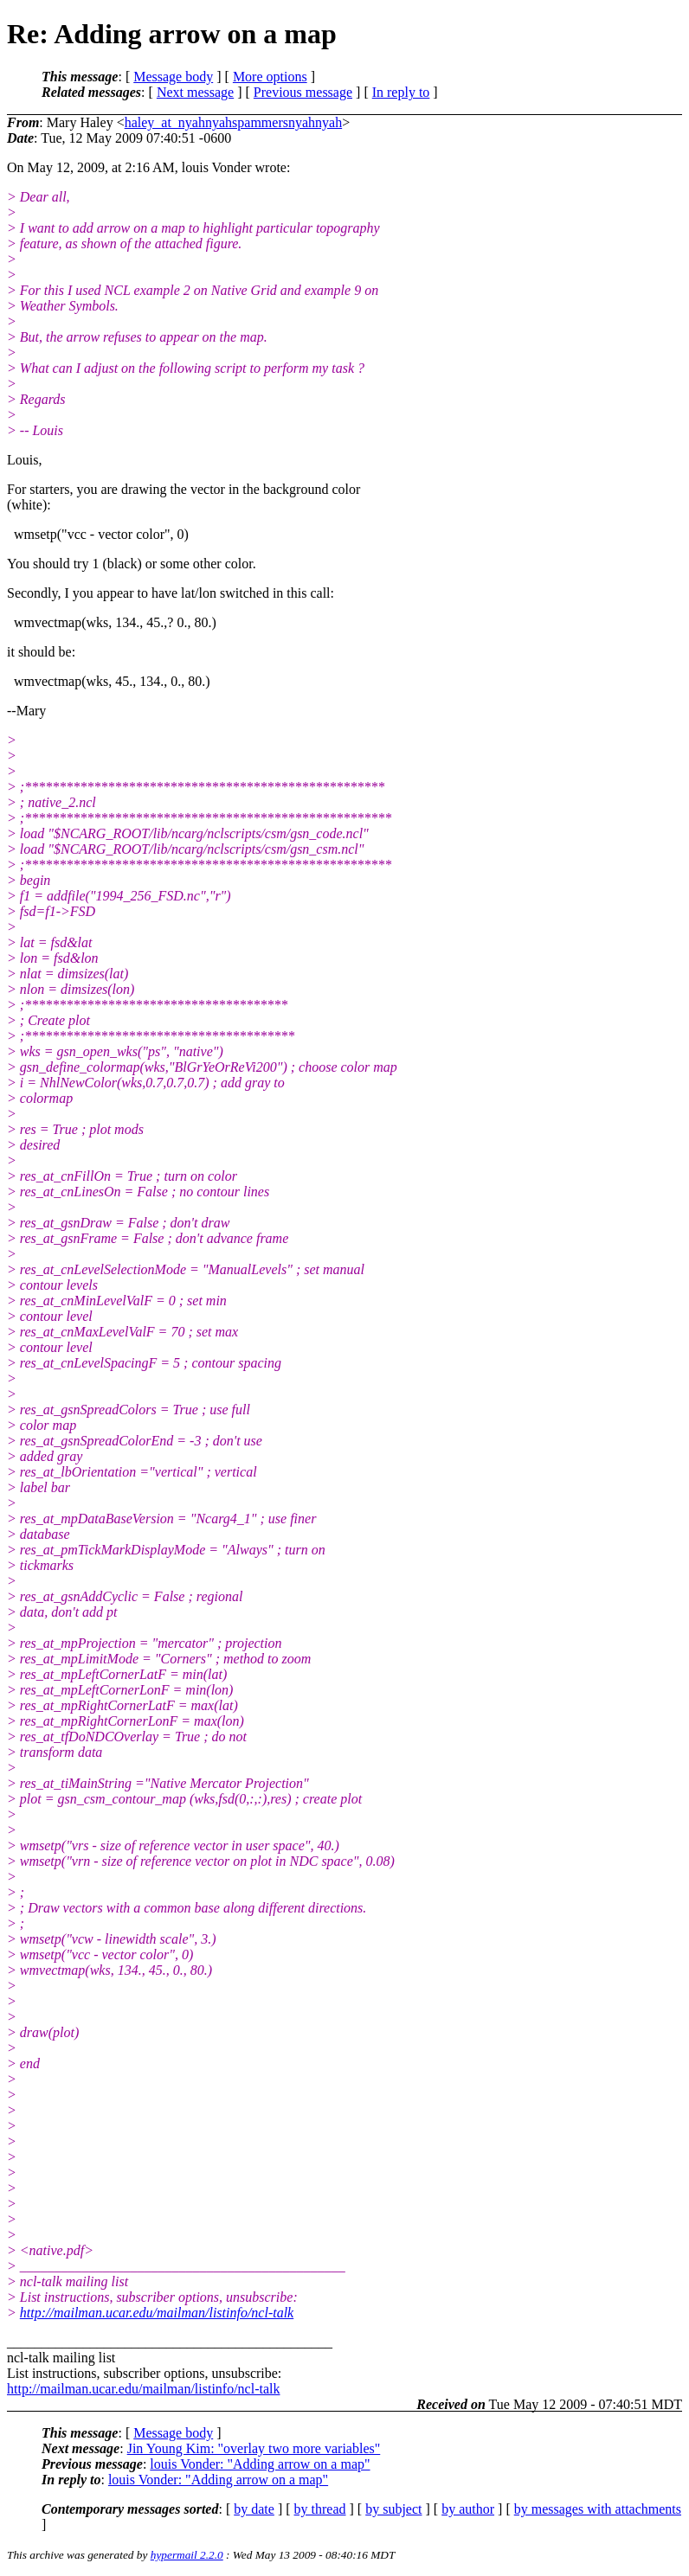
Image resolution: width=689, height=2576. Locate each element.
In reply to (401, 92)
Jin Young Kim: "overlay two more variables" (254, 2448)
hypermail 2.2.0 (187, 2554)
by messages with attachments (597, 2509)
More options (270, 76)
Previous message (303, 92)
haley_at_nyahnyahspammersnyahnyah (233, 122)
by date (254, 2509)
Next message (195, 92)
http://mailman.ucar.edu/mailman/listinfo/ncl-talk (156, 2312)
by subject (393, 2509)
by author (467, 2509)
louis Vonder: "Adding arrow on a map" (260, 2464)
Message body (173, 76)
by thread (320, 2509)
